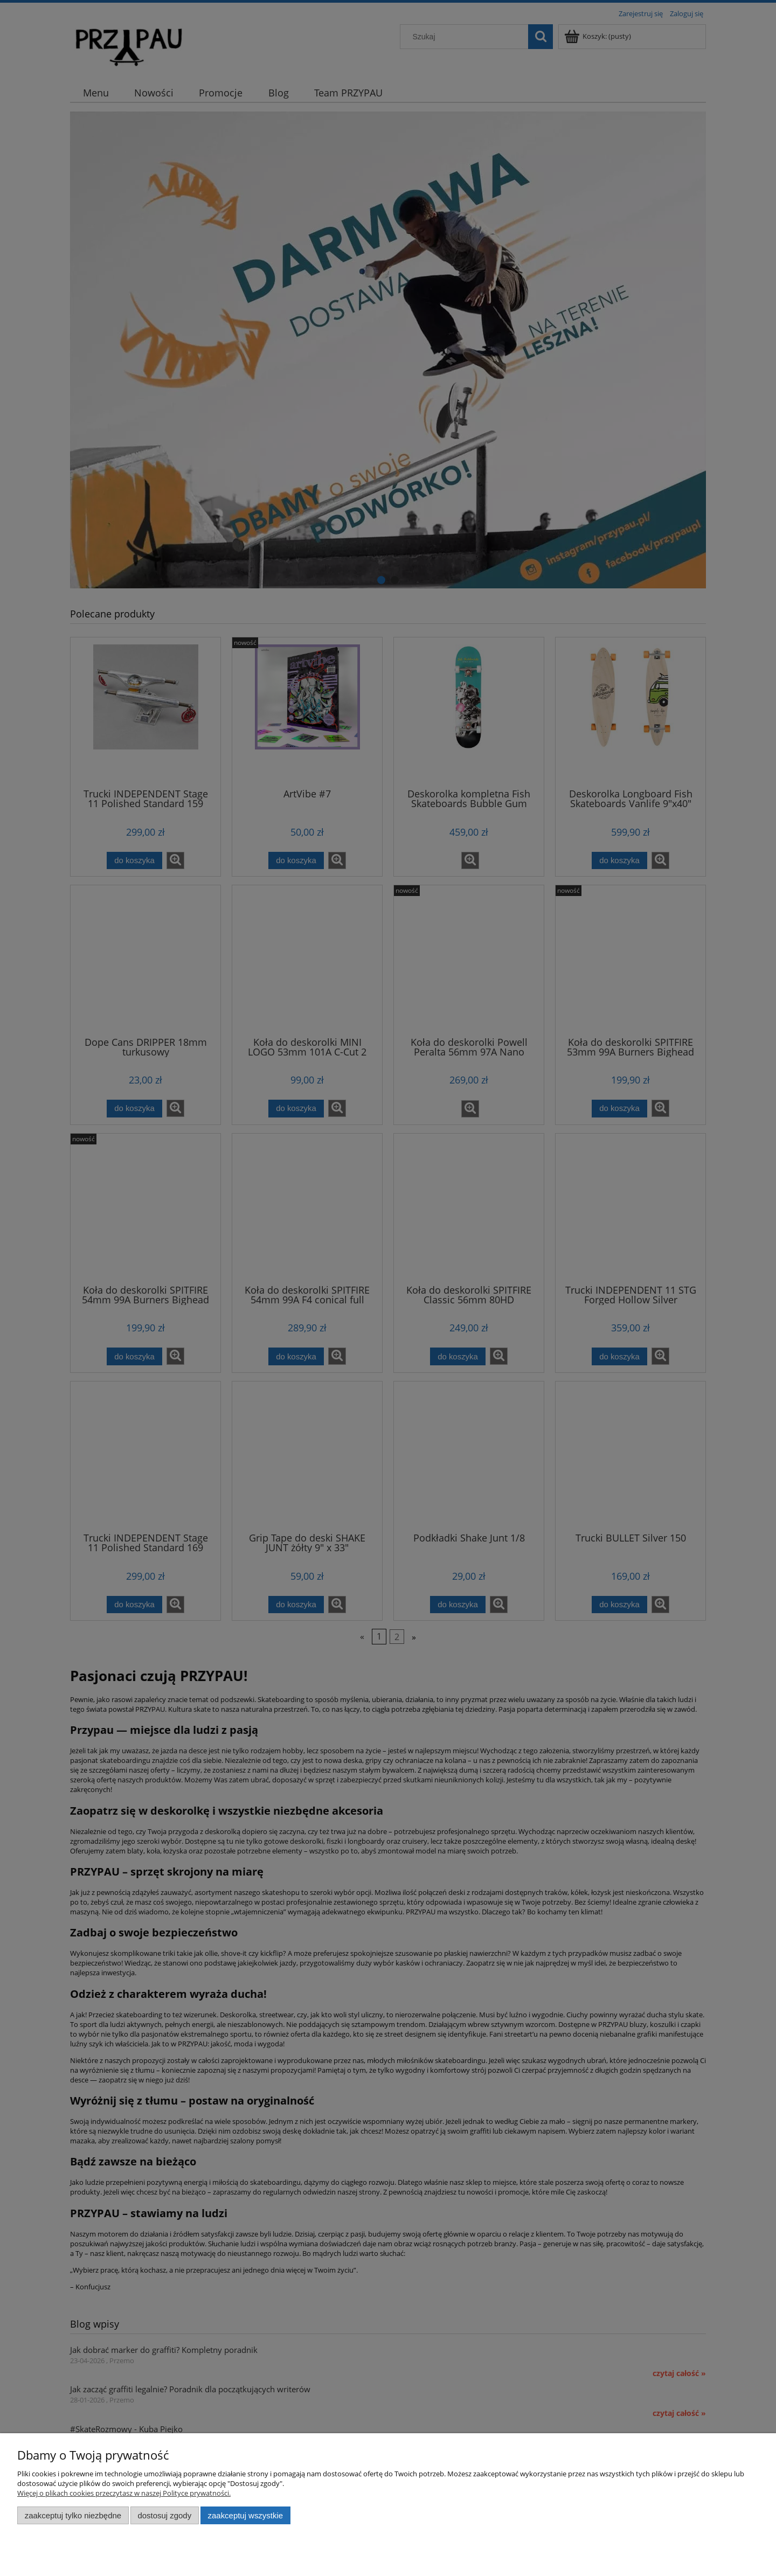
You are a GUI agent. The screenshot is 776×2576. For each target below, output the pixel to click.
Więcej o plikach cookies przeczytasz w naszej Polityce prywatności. (124, 2493)
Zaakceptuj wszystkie (245, 2515)
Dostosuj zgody (164, 2515)
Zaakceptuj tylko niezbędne (73, 2515)
